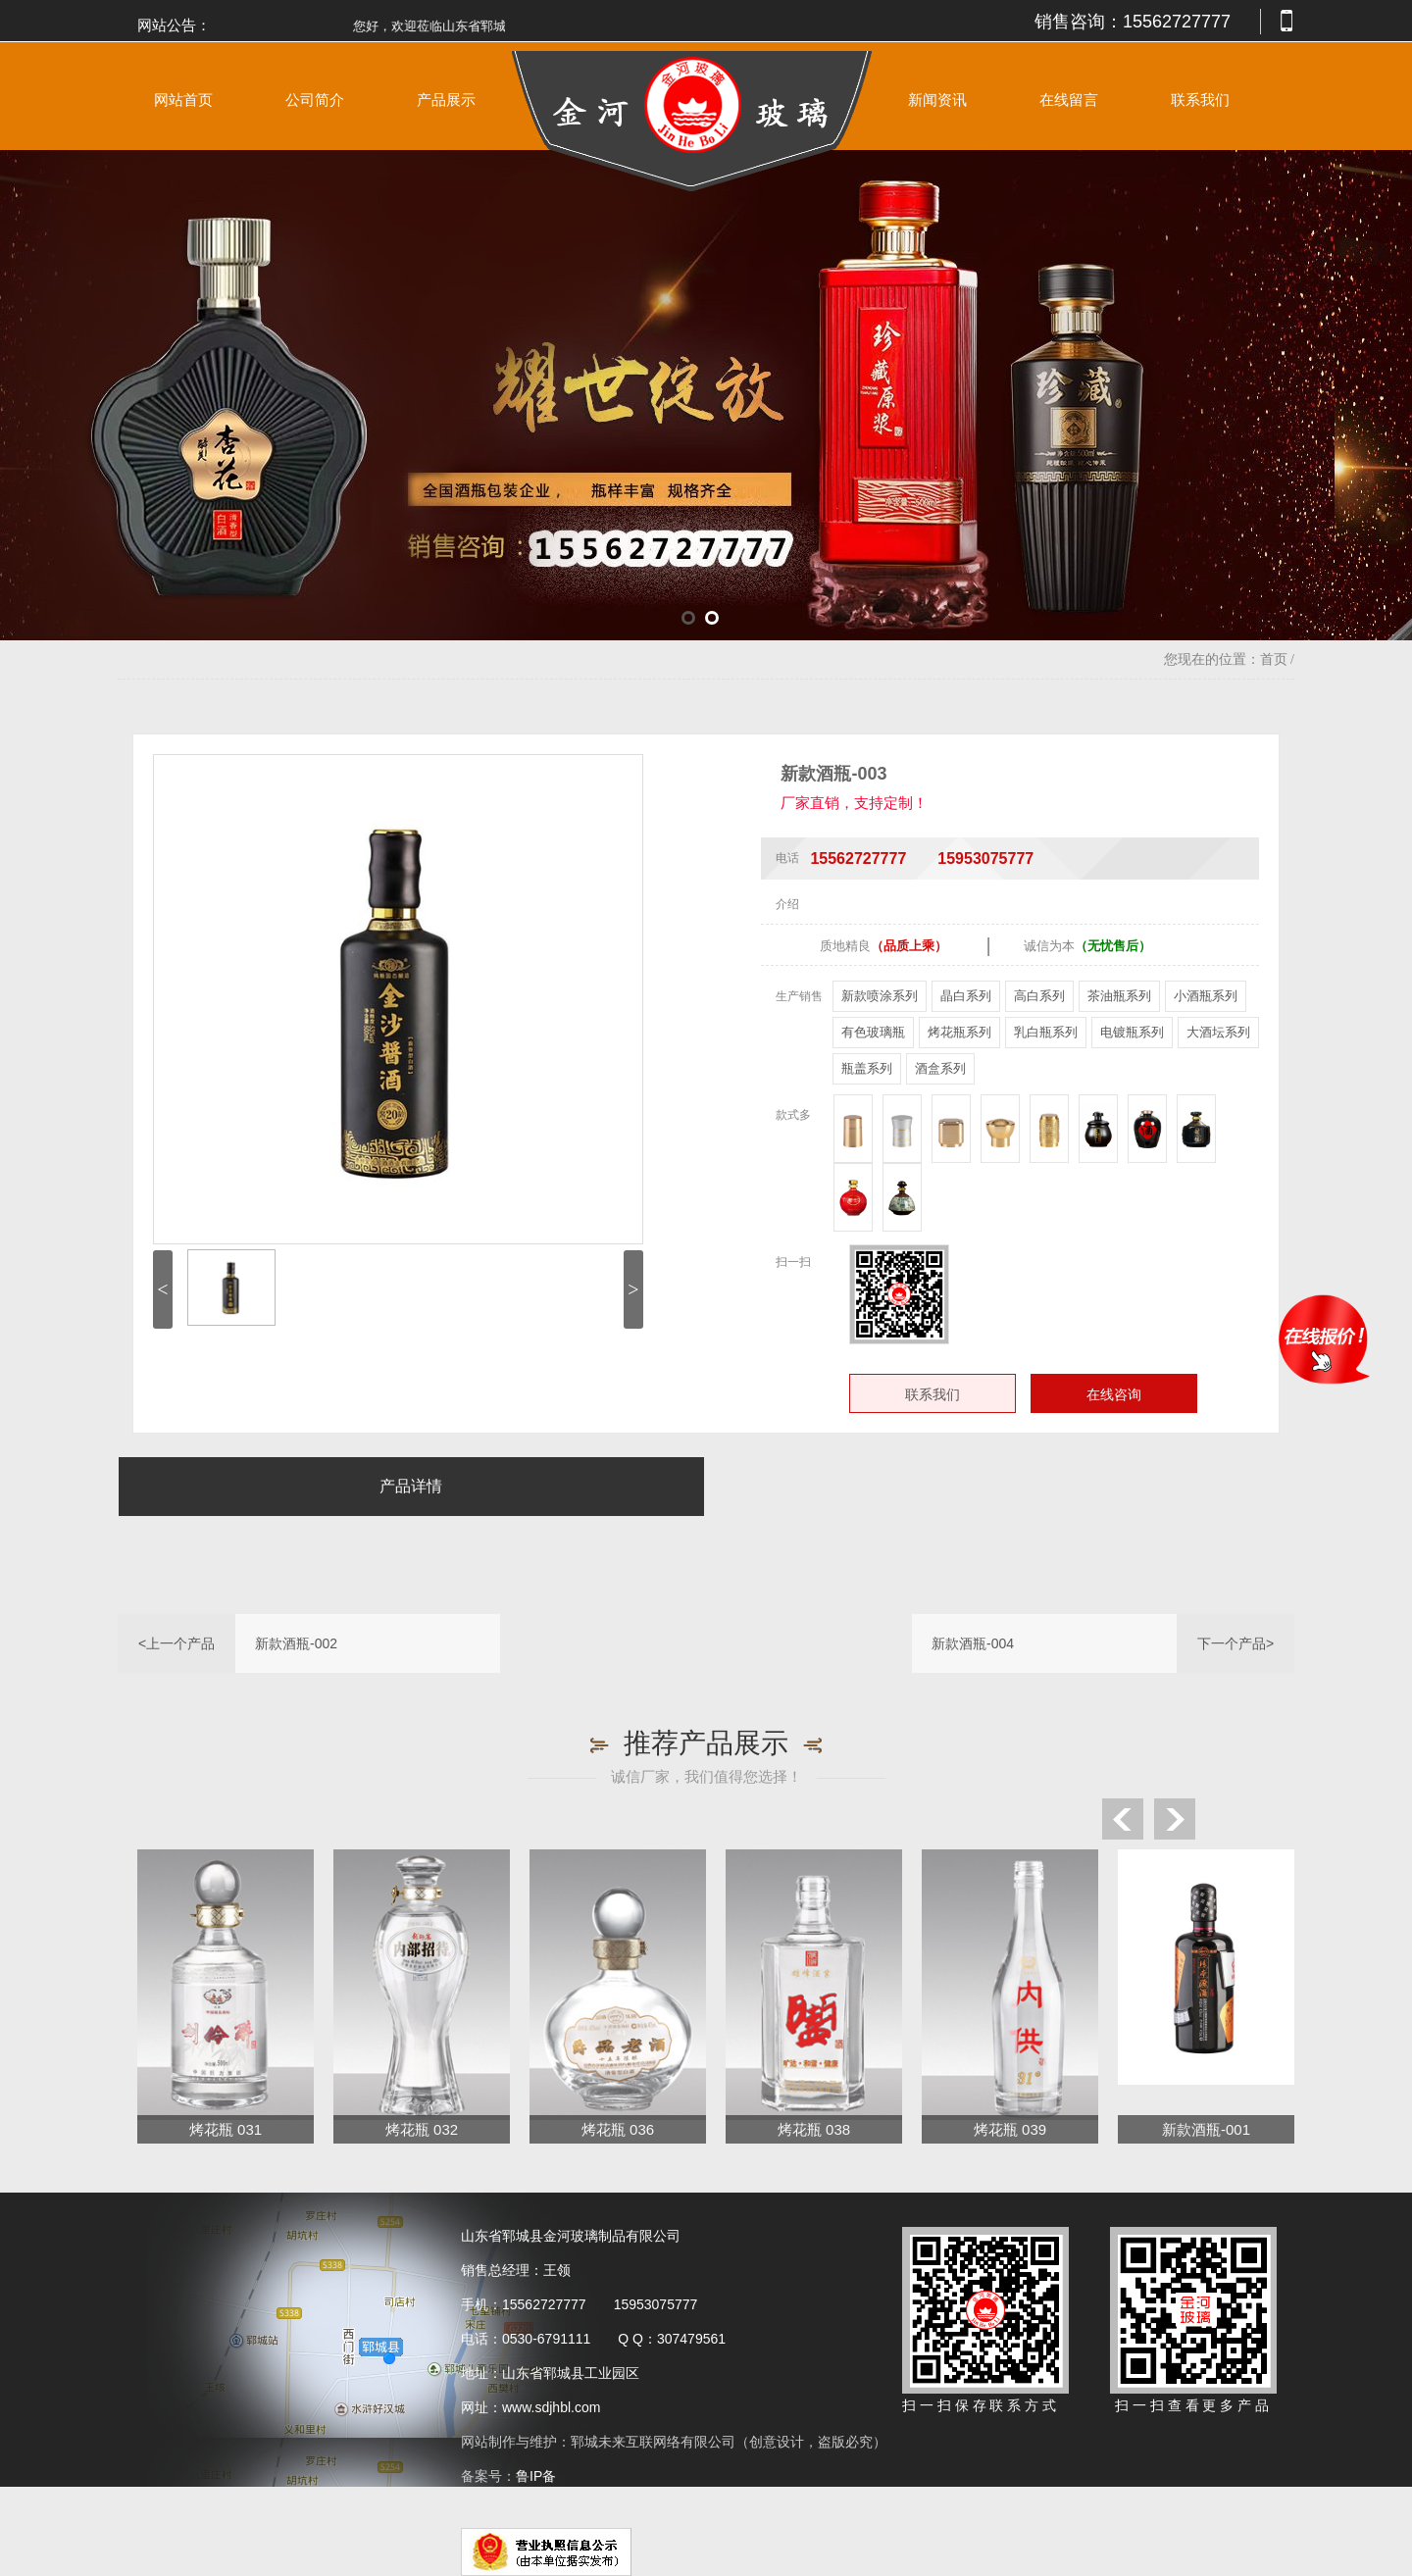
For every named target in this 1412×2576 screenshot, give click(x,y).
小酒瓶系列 (1205, 995)
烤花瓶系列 (959, 1032)
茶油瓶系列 (1119, 995)
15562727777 (1177, 21)
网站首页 (183, 100)
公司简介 (314, 100)
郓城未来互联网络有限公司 (653, 2442)
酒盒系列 (940, 1068)
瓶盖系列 (866, 1068)
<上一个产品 (176, 1643)
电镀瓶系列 (1132, 1032)
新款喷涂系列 (879, 995)
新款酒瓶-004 (973, 1643)
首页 (1273, 659)
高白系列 (1039, 995)
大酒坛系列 (1218, 1032)
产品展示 (446, 100)
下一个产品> (1235, 1643)
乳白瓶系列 (1046, 1032)
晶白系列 (965, 995)
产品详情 (410, 1486)
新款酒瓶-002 (296, 1643)
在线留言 (1068, 100)
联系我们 (1200, 100)
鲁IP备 (538, 2476)
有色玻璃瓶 (873, 1032)
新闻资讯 (937, 100)
